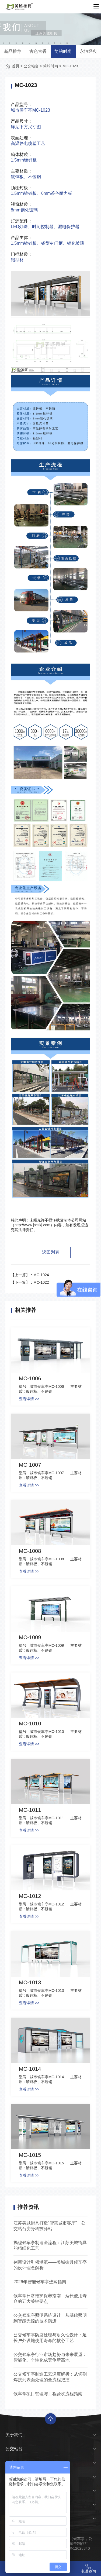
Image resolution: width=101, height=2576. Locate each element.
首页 (15, 66)
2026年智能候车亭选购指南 (39, 2281)
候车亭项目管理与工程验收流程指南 (47, 2393)
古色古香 (38, 51)
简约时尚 (63, 51)
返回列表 (50, 1252)
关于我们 (14, 2434)
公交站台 (31, 66)
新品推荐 (12, 51)
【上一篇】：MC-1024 (30, 1275)
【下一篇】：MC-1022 (30, 1282)
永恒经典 (88, 51)
